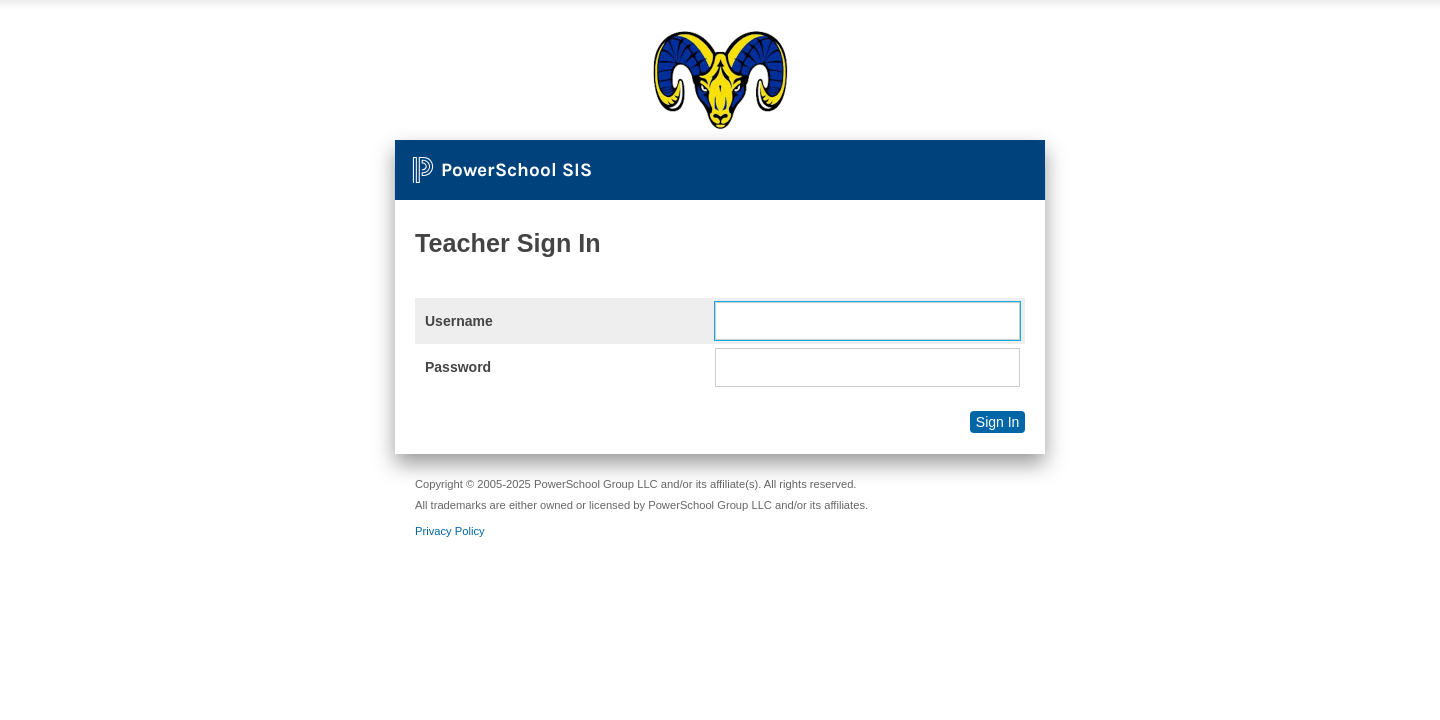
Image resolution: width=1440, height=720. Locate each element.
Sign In (998, 422)
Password (458, 367)
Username (459, 321)
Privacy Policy (450, 531)
